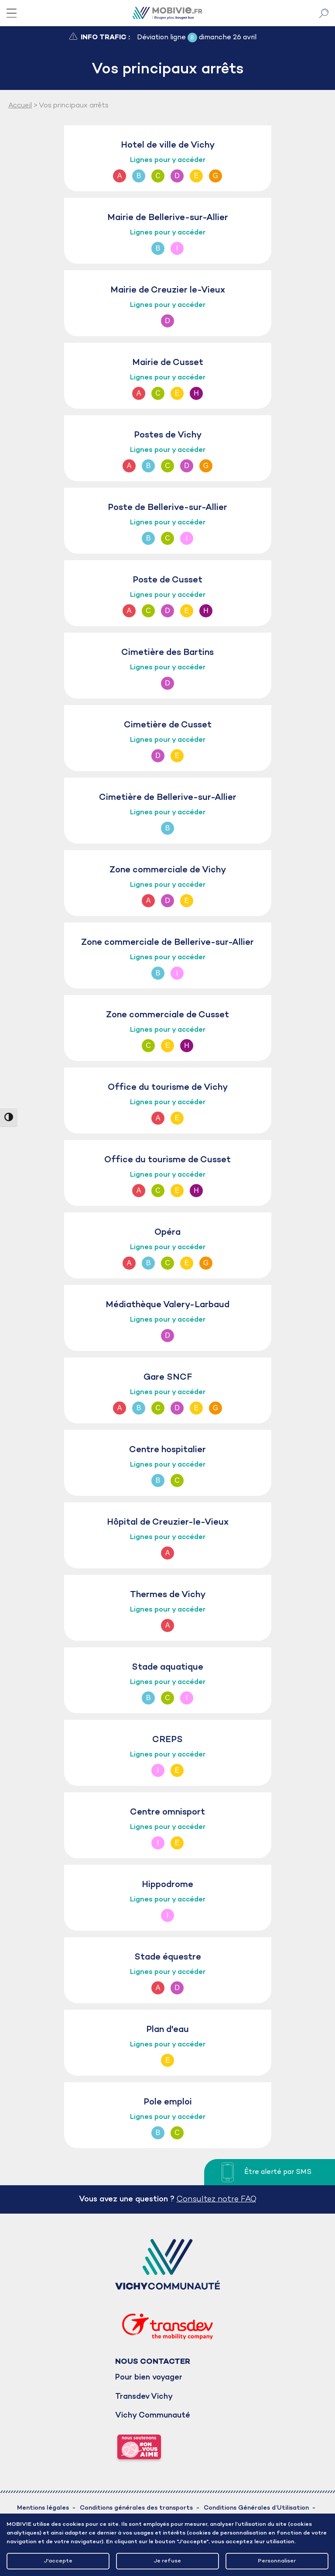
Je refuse (167, 2561)
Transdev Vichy (144, 2396)
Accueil (20, 105)
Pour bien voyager (148, 2377)
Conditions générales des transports (136, 2508)
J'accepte (58, 2561)
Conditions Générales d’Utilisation (256, 2508)
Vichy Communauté (152, 2415)
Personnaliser (277, 2561)
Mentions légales (43, 2508)
